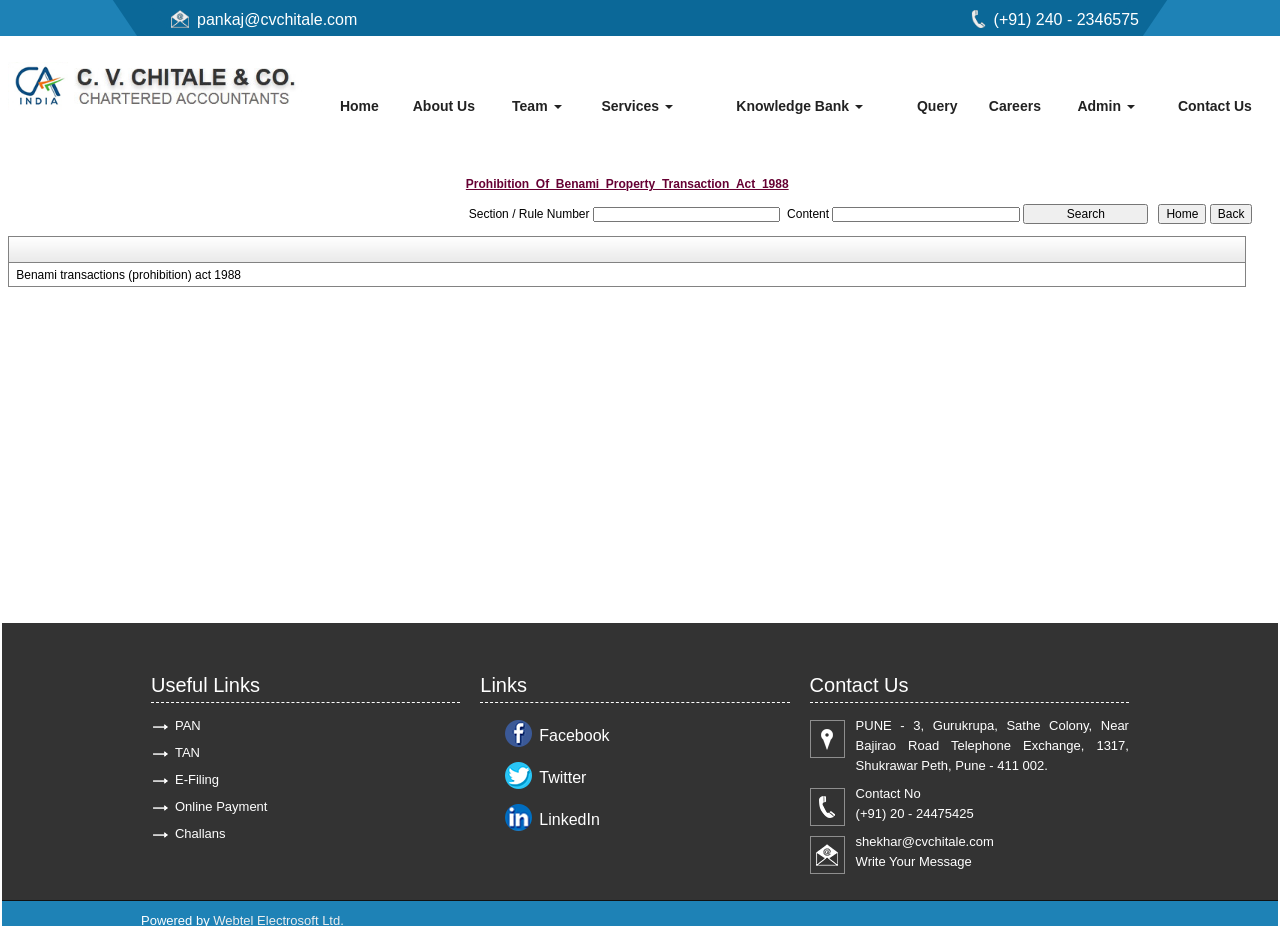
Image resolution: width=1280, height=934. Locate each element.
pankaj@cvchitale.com (277, 19)
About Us (444, 106)
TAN (187, 752)
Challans (200, 833)
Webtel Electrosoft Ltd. (278, 920)
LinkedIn (569, 819)
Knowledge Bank (799, 106)
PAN (188, 725)
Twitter (562, 777)
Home (359, 106)
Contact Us (1215, 106)
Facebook (574, 735)
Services (637, 106)
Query (937, 106)
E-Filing (197, 779)
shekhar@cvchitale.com (925, 841)
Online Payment (221, 806)
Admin (1105, 106)
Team (536, 106)
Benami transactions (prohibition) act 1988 (128, 275)
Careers (1015, 106)
